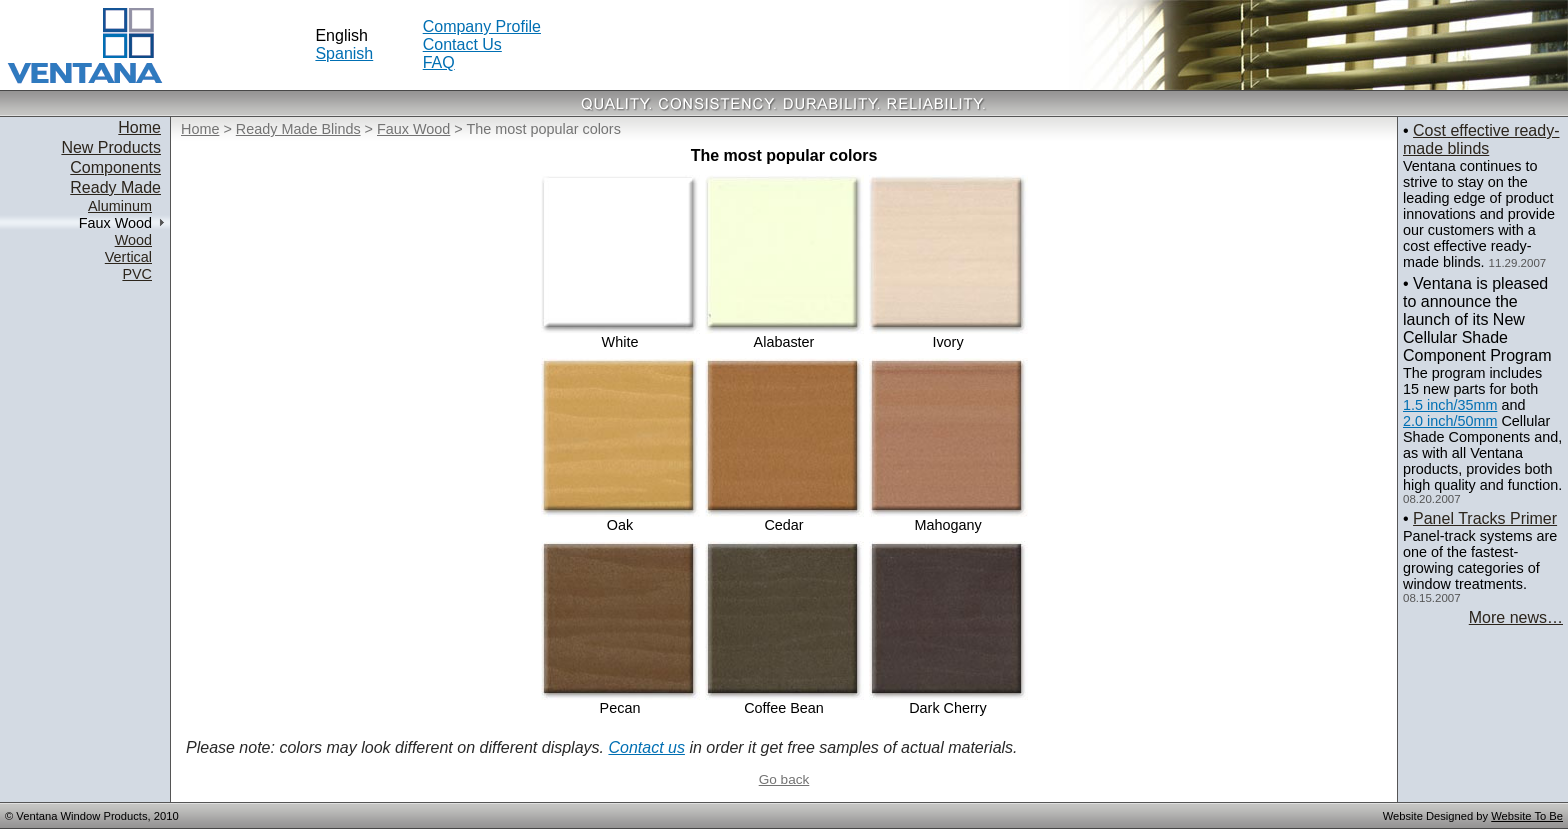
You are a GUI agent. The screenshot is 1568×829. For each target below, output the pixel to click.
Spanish (344, 53)
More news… (1516, 617)
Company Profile (482, 26)
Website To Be (1527, 816)
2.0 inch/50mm (1450, 421)
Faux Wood (413, 129)
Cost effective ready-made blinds (1481, 139)
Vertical (128, 257)
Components (115, 167)
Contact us (646, 747)
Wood (133, 240)
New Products (111, 147)
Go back (784, 779)
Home (139, 127)
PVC (137, 274)
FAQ (439, 62)
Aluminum (120, 206)
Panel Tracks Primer (1485, 518)
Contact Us (462, 44)
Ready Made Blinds (298, 129)
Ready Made (115, 187)
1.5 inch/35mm (1450, 405)
